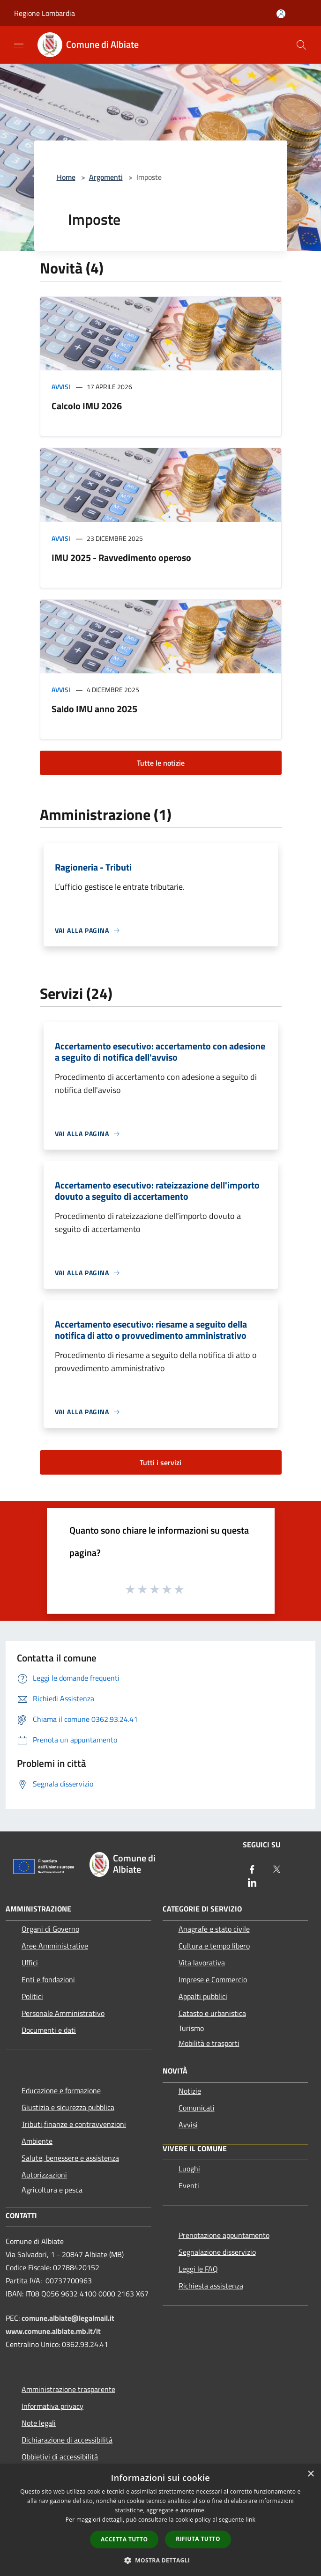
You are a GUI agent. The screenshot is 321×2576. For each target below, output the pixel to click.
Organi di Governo (50, 1928)
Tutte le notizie (161, 762)
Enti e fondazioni (48, 1979)
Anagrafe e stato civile (214, 1928)
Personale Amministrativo (63, 2013)
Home (66, 177)
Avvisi (61, 386)
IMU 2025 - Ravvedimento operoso (121, 557)
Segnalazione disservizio (217, 2252)
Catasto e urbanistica (212, 2013)
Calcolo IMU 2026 (87, 406)
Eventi (189, 2185)
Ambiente (37, 2141)
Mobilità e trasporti (209, 2043)
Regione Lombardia (44, 13)
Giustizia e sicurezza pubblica (68, 2107)
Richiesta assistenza (211, 2285)
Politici (32, 1996)
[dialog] (160, 2520)
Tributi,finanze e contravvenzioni (74, 2124)
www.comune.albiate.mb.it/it (53, 2331)
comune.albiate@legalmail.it (68, 2318)
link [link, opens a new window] (250, 2520)
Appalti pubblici (203, 1996)
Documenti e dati (49, 2030)
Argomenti (106, 177)
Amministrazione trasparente (68, 2389)
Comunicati (197, 2107)
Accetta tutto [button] (124, 2539)
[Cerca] (301, 45)
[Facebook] (252, 1870)
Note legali (39, 2422)
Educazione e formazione (61, 2090)
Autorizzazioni (44, 2174)
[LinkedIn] (252, 1883)
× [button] (310, 2474)
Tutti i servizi (160, 1462)
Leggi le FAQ (198, 2268)
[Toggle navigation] (18, 44)
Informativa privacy (52, 2406)
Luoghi (189, 2168)
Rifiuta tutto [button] (198, 2539)
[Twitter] (276, 1870)
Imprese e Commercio (213, 1979)
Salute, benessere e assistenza (70, 2157)
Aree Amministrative (55, 1945)
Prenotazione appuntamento (224, 2235)
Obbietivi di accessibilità (60, 2456)
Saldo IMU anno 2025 (94, 708)
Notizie (190, 2090)
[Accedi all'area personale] (281, 14)
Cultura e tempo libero (214, 1945)
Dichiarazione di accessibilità (67, 2439)
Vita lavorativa (202, 1962)
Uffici (30, 1962)
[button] (160, 2560)
